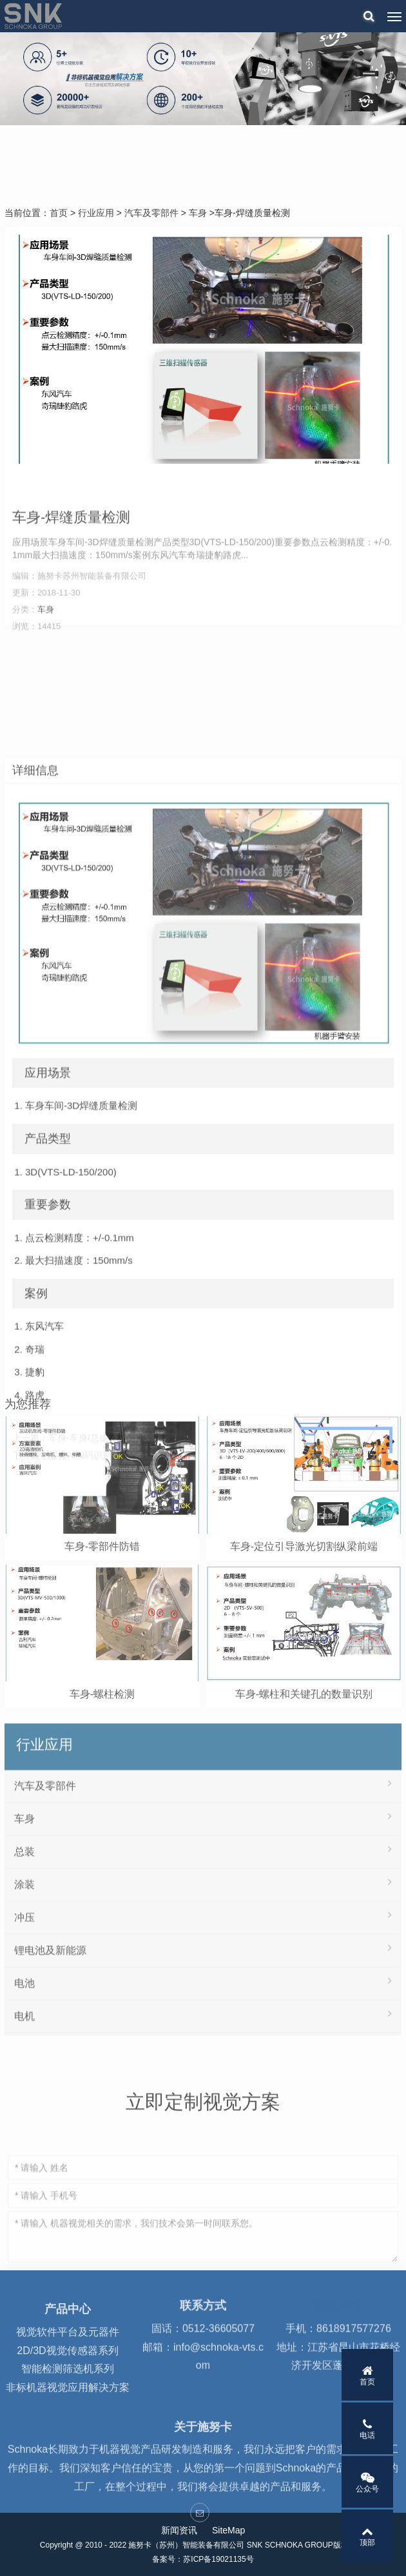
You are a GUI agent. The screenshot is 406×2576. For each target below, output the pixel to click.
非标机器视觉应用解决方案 (68, 2425)
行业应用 (96, 213)
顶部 (367, 2536)
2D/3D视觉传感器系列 (67, 2388)
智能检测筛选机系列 (67, 2406)
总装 (203, 1989)
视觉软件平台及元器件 (67, 2369)
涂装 (203, 2022)
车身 (198, 213)
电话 (367, 2429)
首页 (59, 213)
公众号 (367, 2482)
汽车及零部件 (151, 213)
